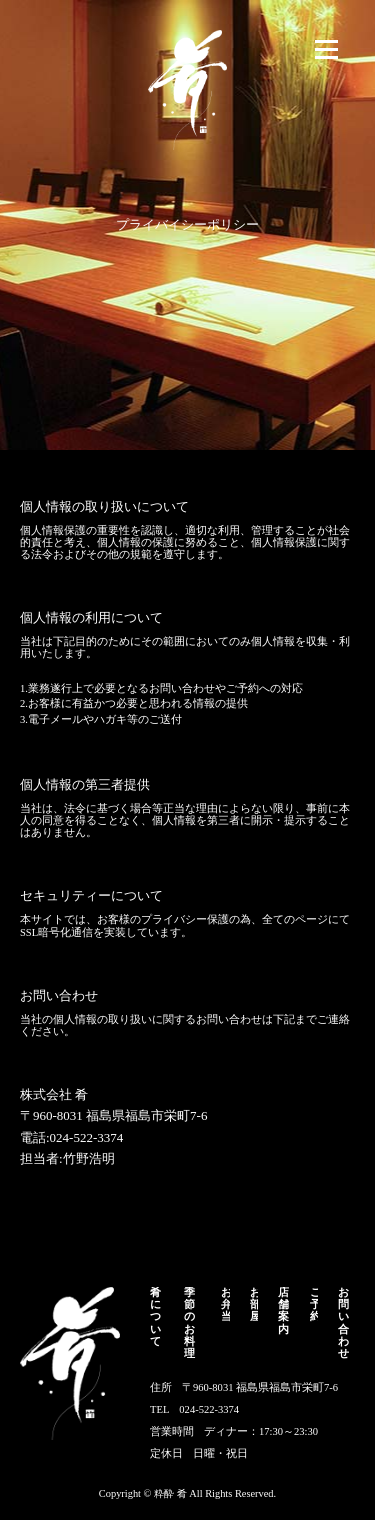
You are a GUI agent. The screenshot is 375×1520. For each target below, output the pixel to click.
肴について (155, 1317)
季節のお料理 (189, 1323)
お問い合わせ (343, 1323)
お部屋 (254, 1304)
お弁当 (225, 1304)
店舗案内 (283, 1310)
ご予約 (314, 1304)
